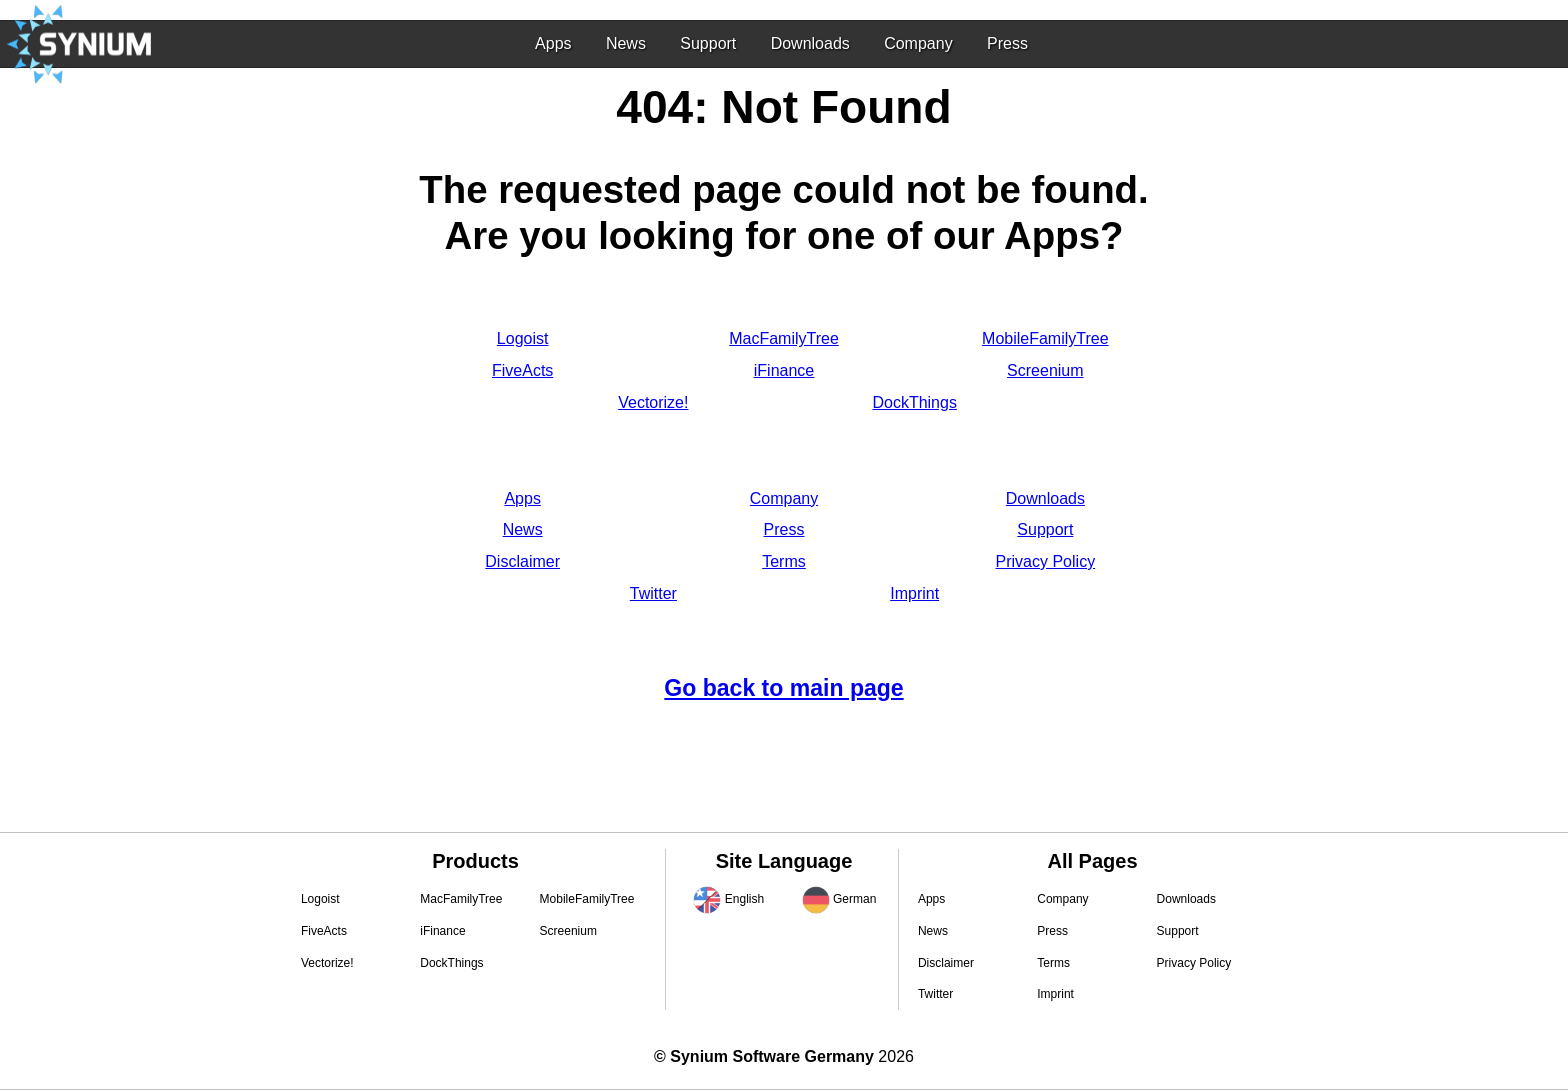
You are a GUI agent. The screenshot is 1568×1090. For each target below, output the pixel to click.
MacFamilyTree (784, 338)
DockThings (914, 402)
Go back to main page (783, 688)
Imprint (914, 593)
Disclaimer (522, 561)
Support (708, 43)
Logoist (523, 338)
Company (918, 43)
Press (1007, 43)
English (744, 899)
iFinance (784, 370)
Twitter (653, 593)
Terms (784, 561)
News (626, 43)
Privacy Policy (1046, 561)
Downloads (810, 43)
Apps (553, 43)
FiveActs (522, 370)
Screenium (1045, 370)
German (854, 899)
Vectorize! (653, 402)
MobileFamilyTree (1045, 338)
